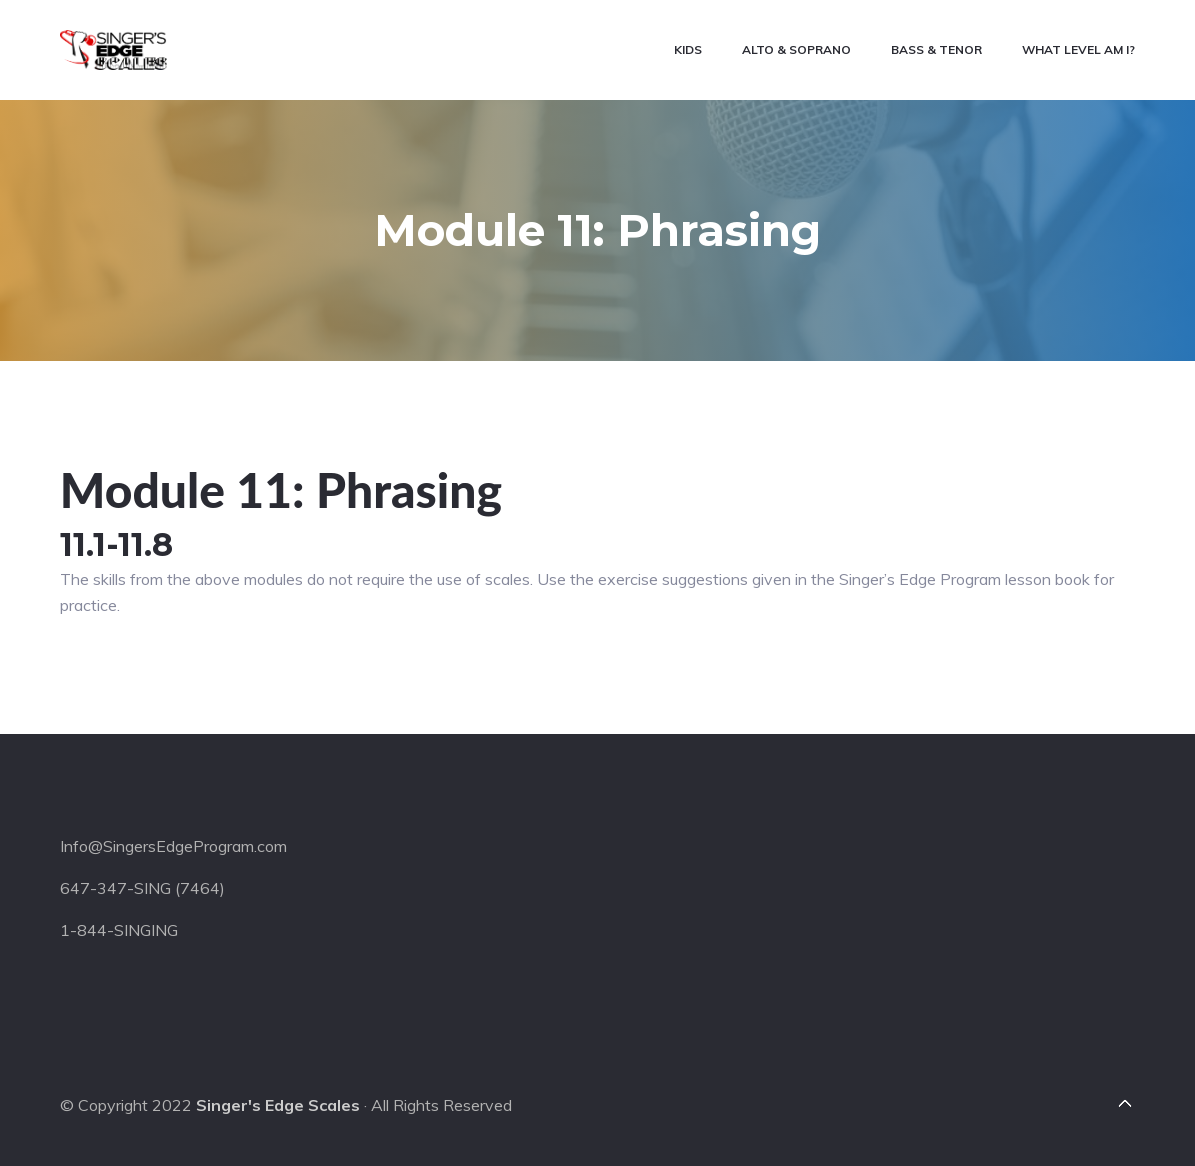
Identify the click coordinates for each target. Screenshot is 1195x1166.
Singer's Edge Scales (278, 1105)
